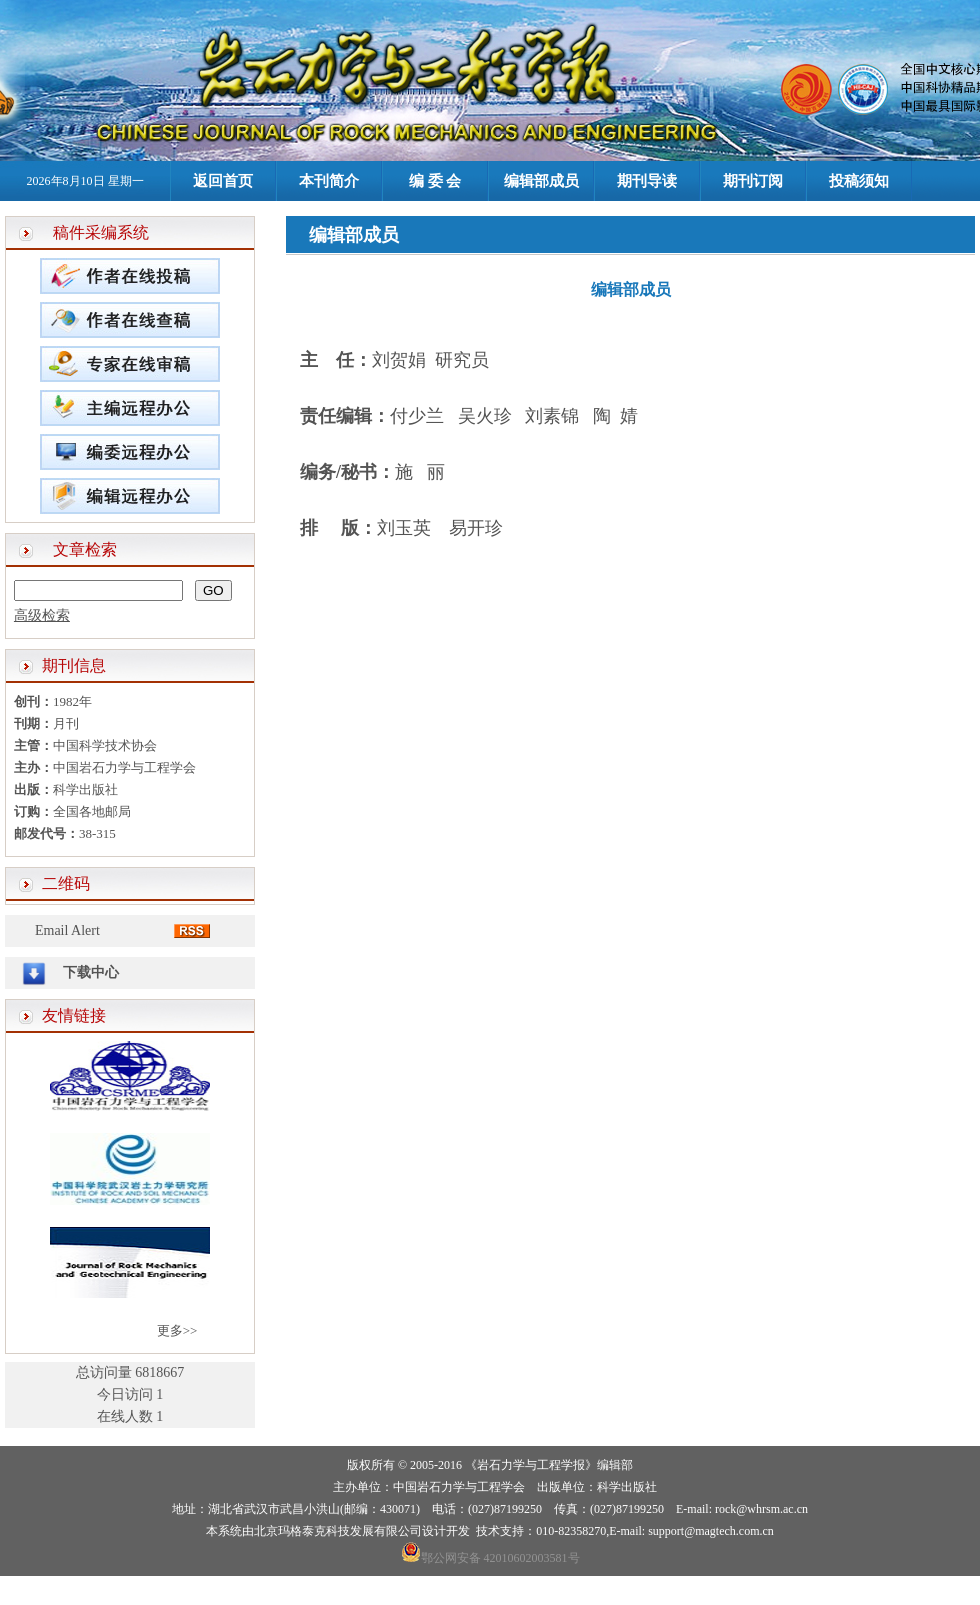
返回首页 (223, 181)
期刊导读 (647, 181)
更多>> (177, 1330)
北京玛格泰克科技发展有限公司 (338, 1531)
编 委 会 (435, 181)
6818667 (159, 1372)
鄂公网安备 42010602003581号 (500, 1558)
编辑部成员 (541, 181)
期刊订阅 (753, 181)
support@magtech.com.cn (711, 1531)
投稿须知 (859, 181)
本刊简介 (329, 181)
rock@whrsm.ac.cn (761, 1509)
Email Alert (67, 930)
